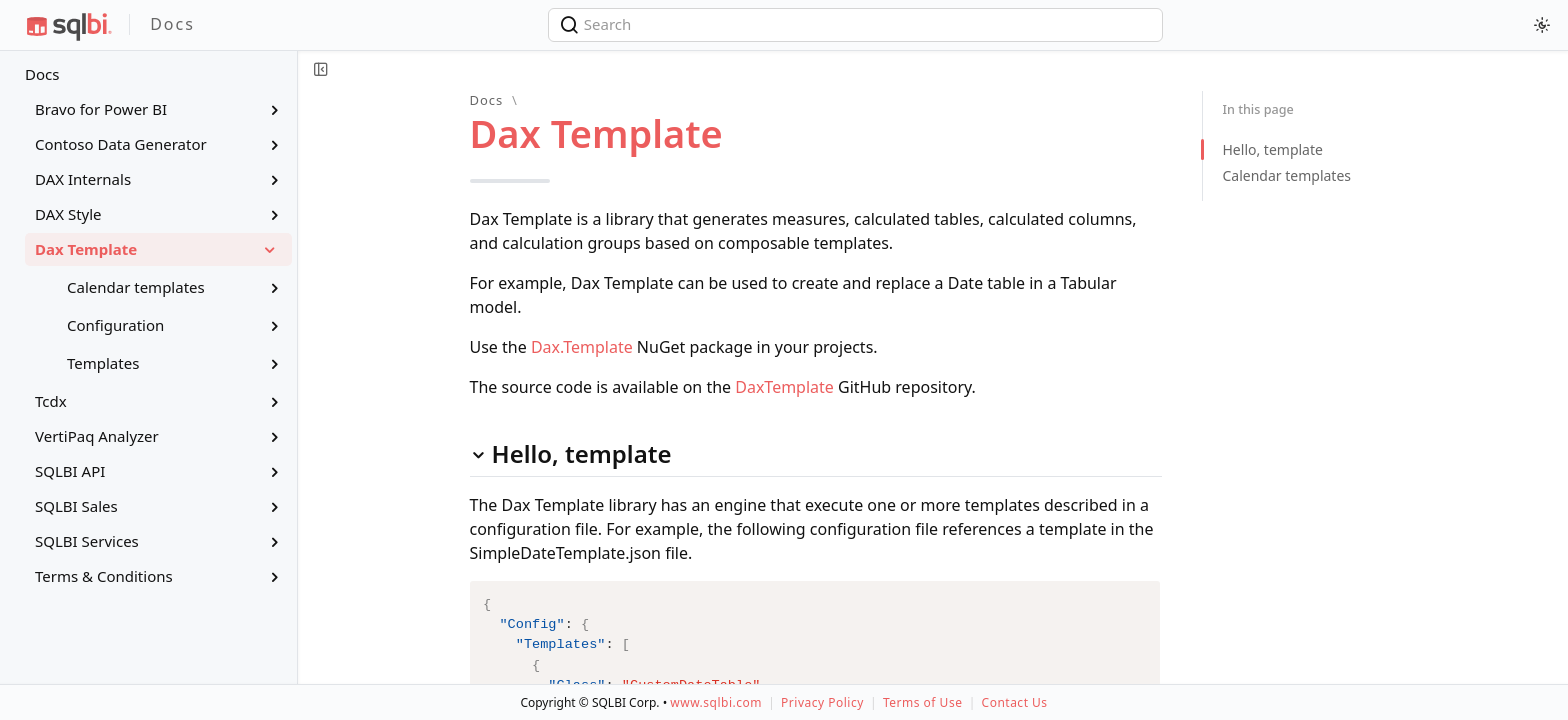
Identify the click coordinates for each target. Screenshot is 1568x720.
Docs (42, 74)
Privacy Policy (822, 702)
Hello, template (1273, 149)
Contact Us (1015, 702)
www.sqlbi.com (716, 702)
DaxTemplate (784, 387)
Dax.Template (582, 347)
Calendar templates (1287, 175)
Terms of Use (922, 702)
